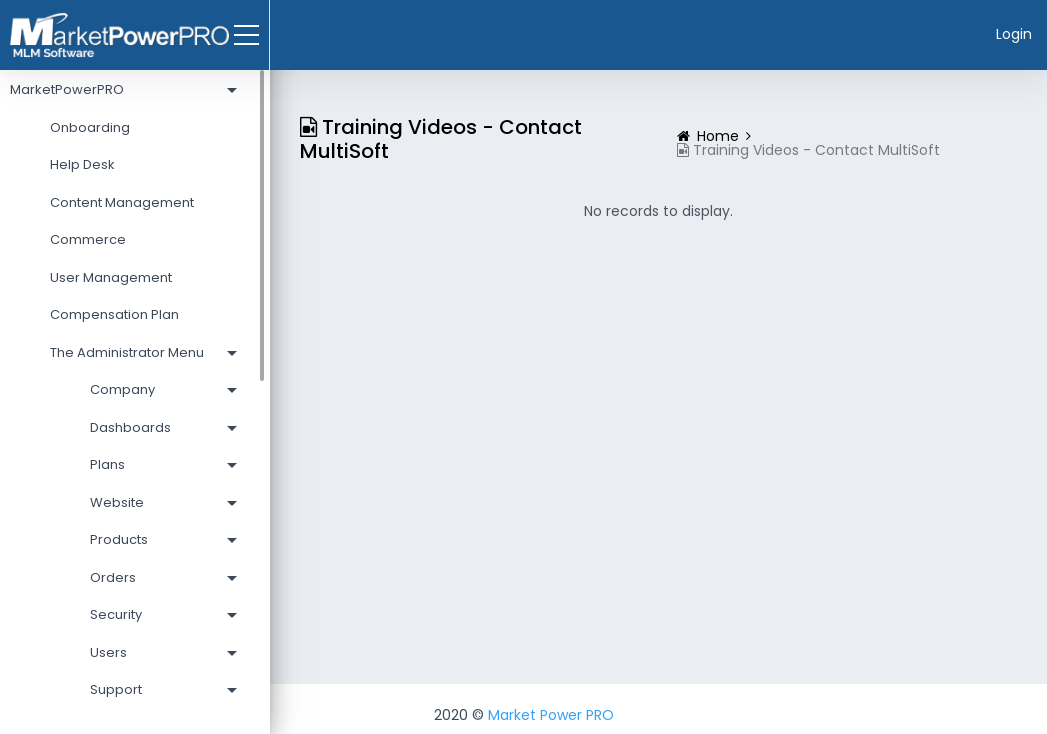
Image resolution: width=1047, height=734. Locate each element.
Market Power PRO (551, 715)
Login (1014, 34)
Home (718, 136)
